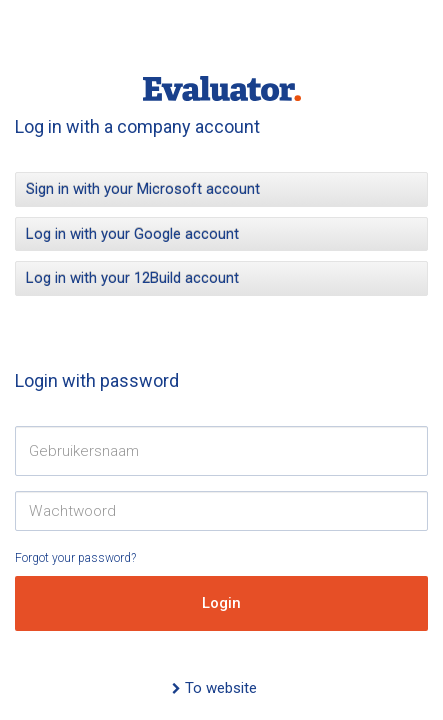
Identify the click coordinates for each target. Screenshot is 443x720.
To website (214, 688)
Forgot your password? (75, 558)
